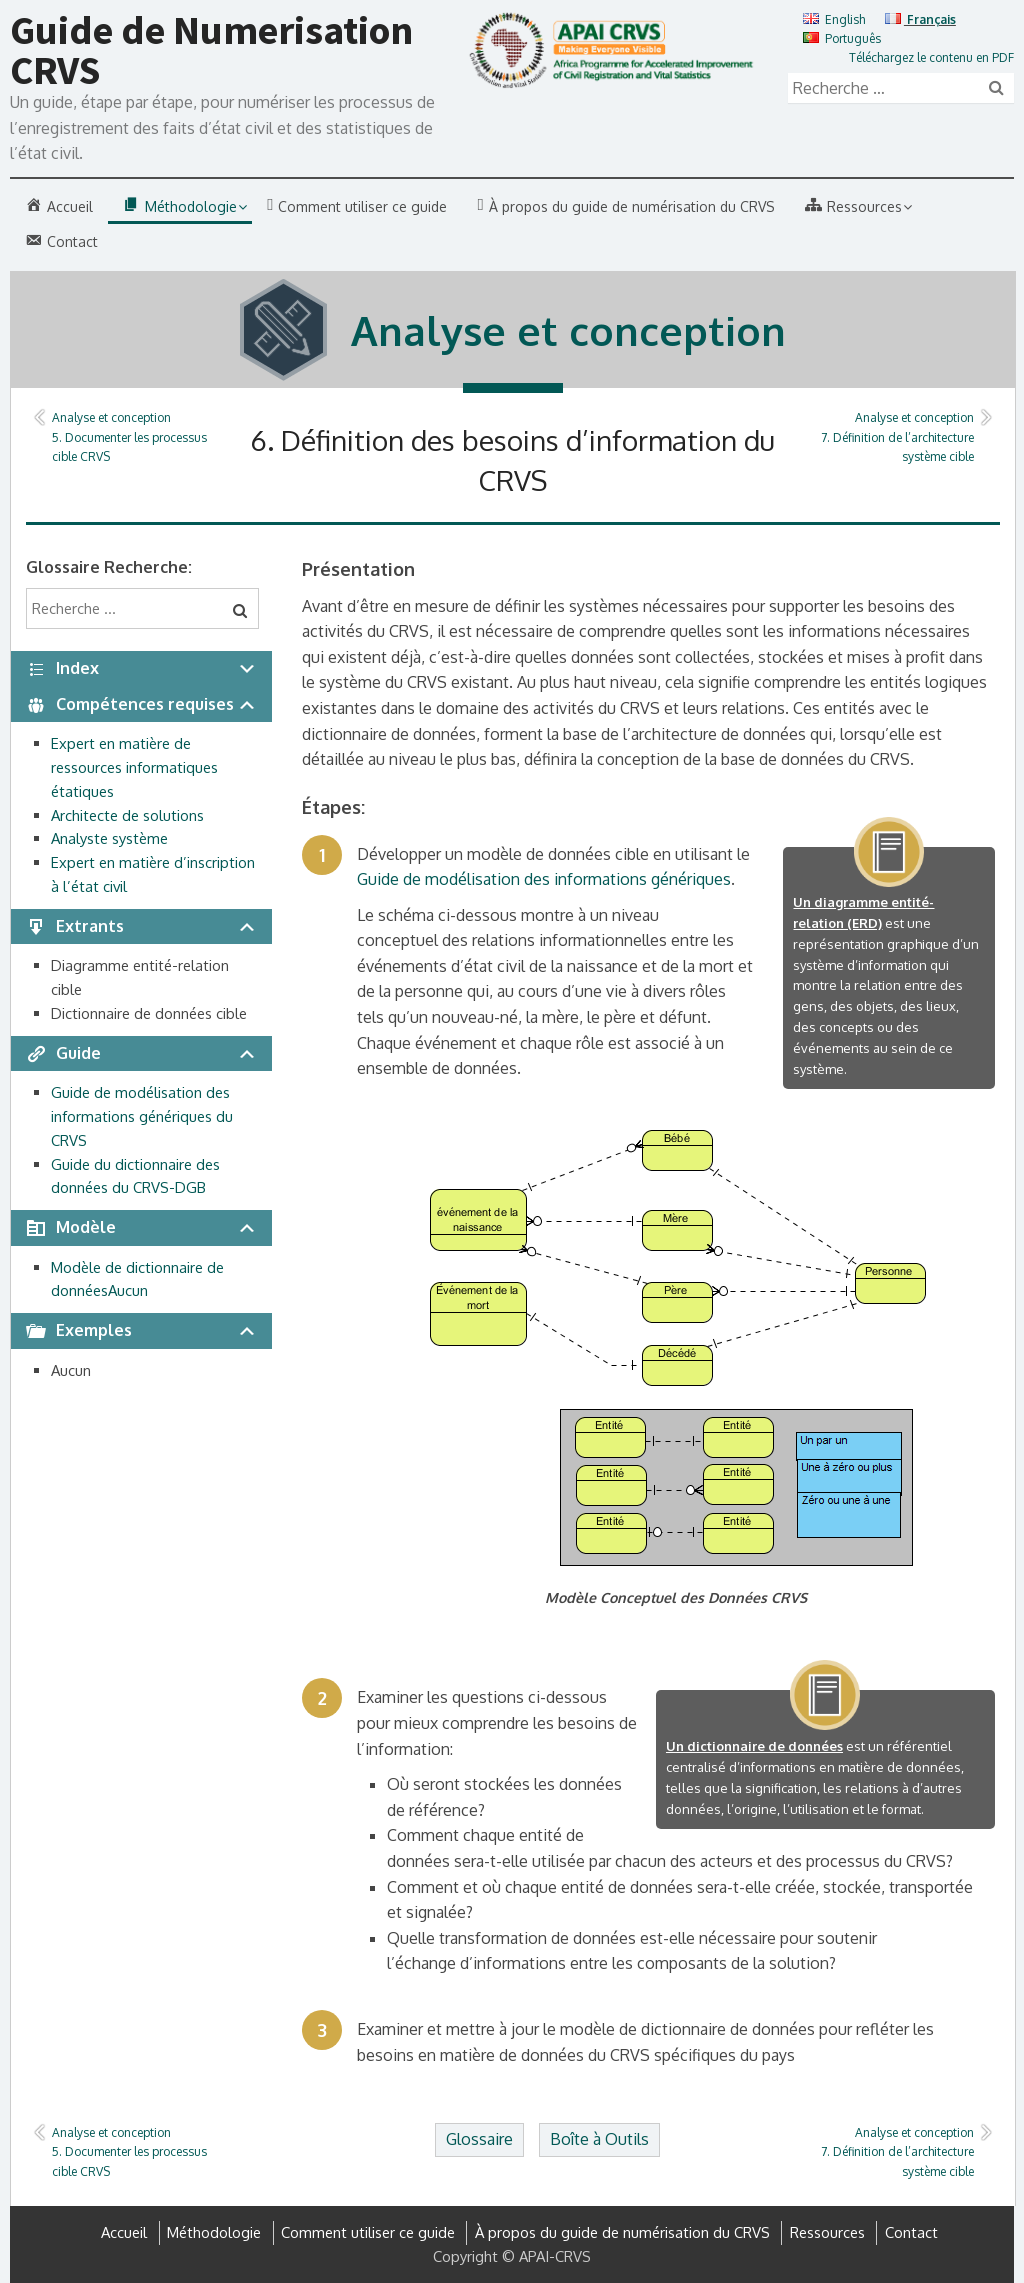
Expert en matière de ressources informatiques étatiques (134, 767)
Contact (911, 2232)
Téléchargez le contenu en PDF (931, 57)
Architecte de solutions (127, 815)
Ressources (827, 2232)
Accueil (124, 2232)
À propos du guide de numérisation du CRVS (622, 2232)
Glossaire (479, 2139)
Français (920, 19)
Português (842, 38)
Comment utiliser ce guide (368, 2232)
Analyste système (109, 838)
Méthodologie (214, 2232)
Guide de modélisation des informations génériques (544, 879)
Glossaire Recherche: (109, 567)
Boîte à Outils (599, 2139)
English (834, 19)
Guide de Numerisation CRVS (211, 50)
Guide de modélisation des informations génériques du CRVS (142, 1116)
